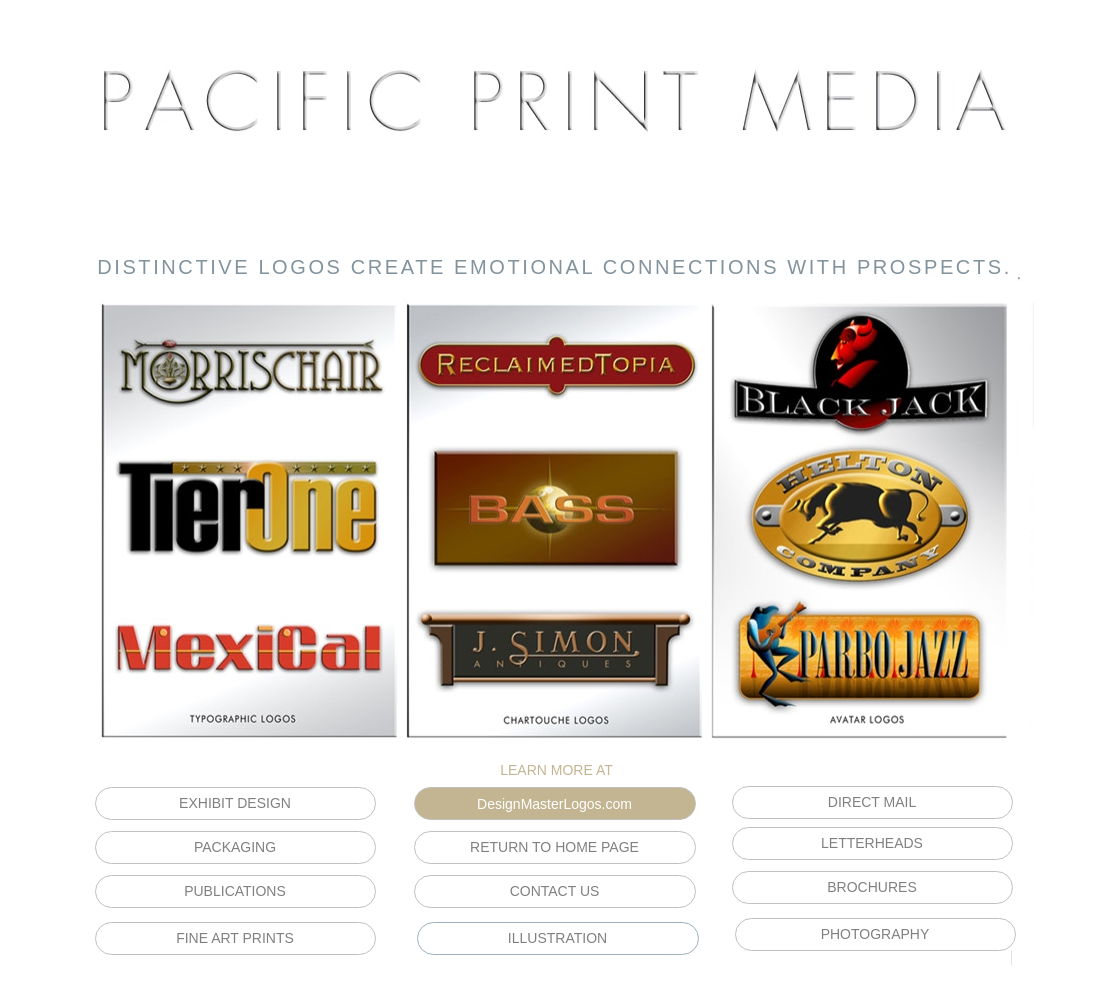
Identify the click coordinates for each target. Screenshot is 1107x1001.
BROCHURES (871, 887)
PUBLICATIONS (235, 891)
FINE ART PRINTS (235, 938)
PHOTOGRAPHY (875, 934)
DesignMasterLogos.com (554, 804)
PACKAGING (235, 847)
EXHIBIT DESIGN (235, 803)
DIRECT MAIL (872, 802)
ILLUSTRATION (557, 938)
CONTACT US (555, 891)
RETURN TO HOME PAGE (554, 847)
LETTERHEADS (872, 843)
